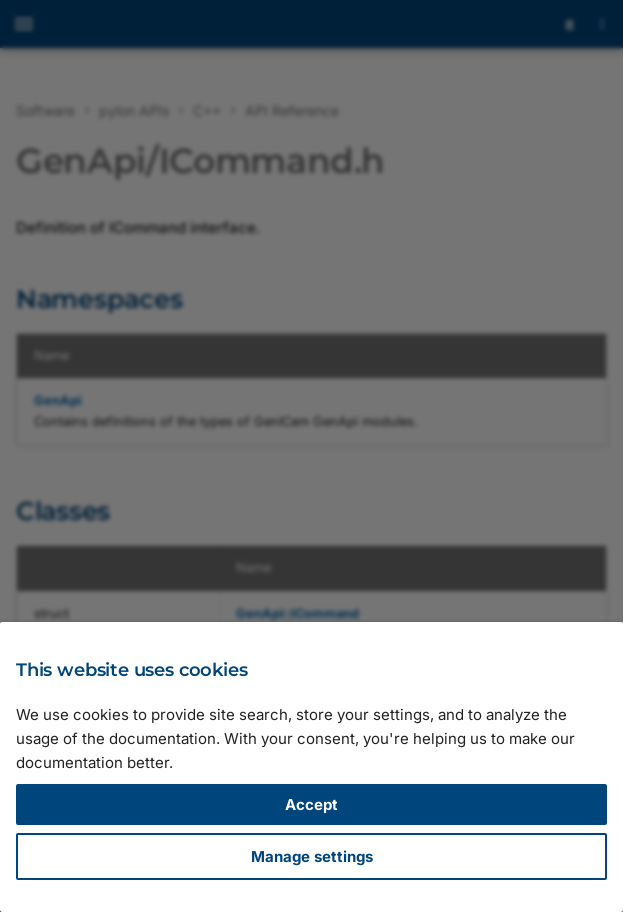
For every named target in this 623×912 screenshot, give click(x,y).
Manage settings (312, 856)
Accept (311, 804)
